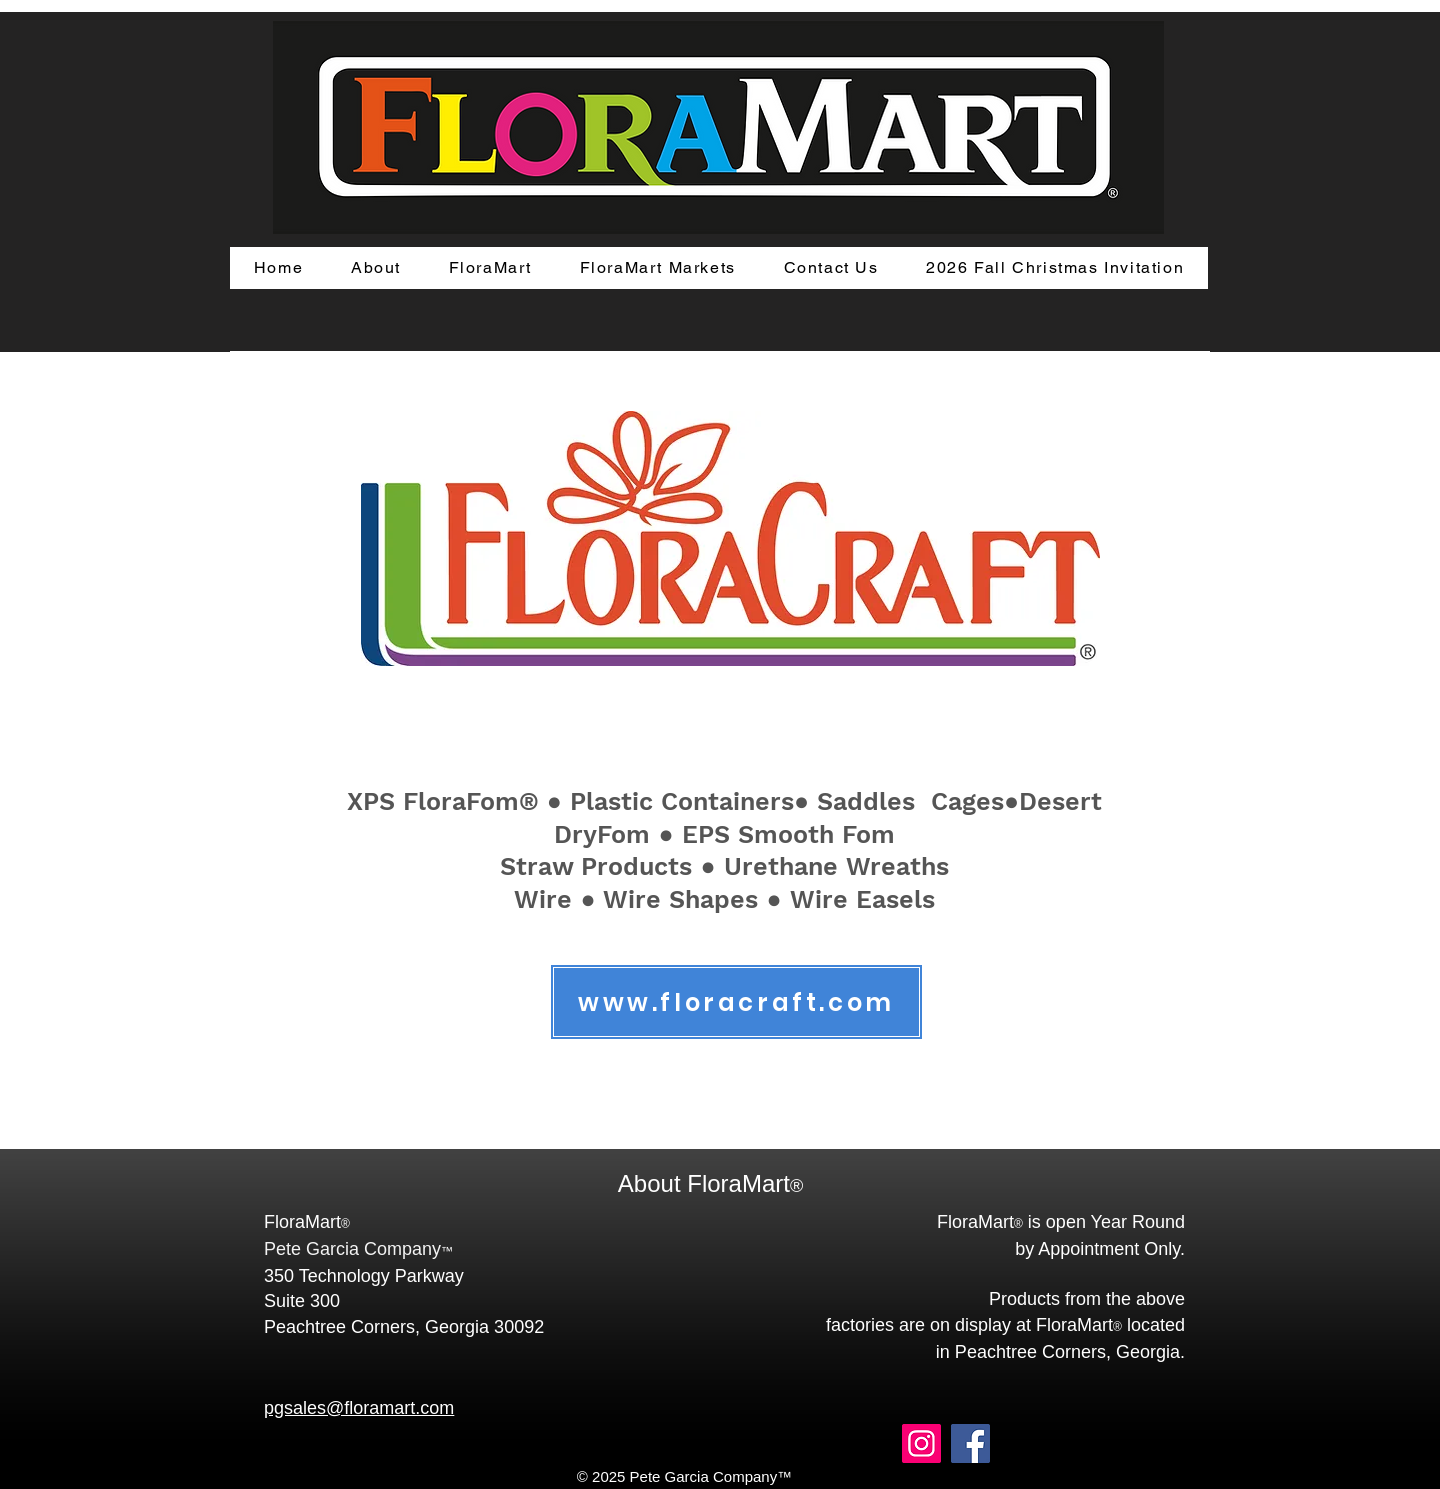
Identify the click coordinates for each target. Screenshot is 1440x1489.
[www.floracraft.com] (736, 1002)
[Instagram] (921, 1443)
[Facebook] (970, 1443)
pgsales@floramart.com (359, 1408)
